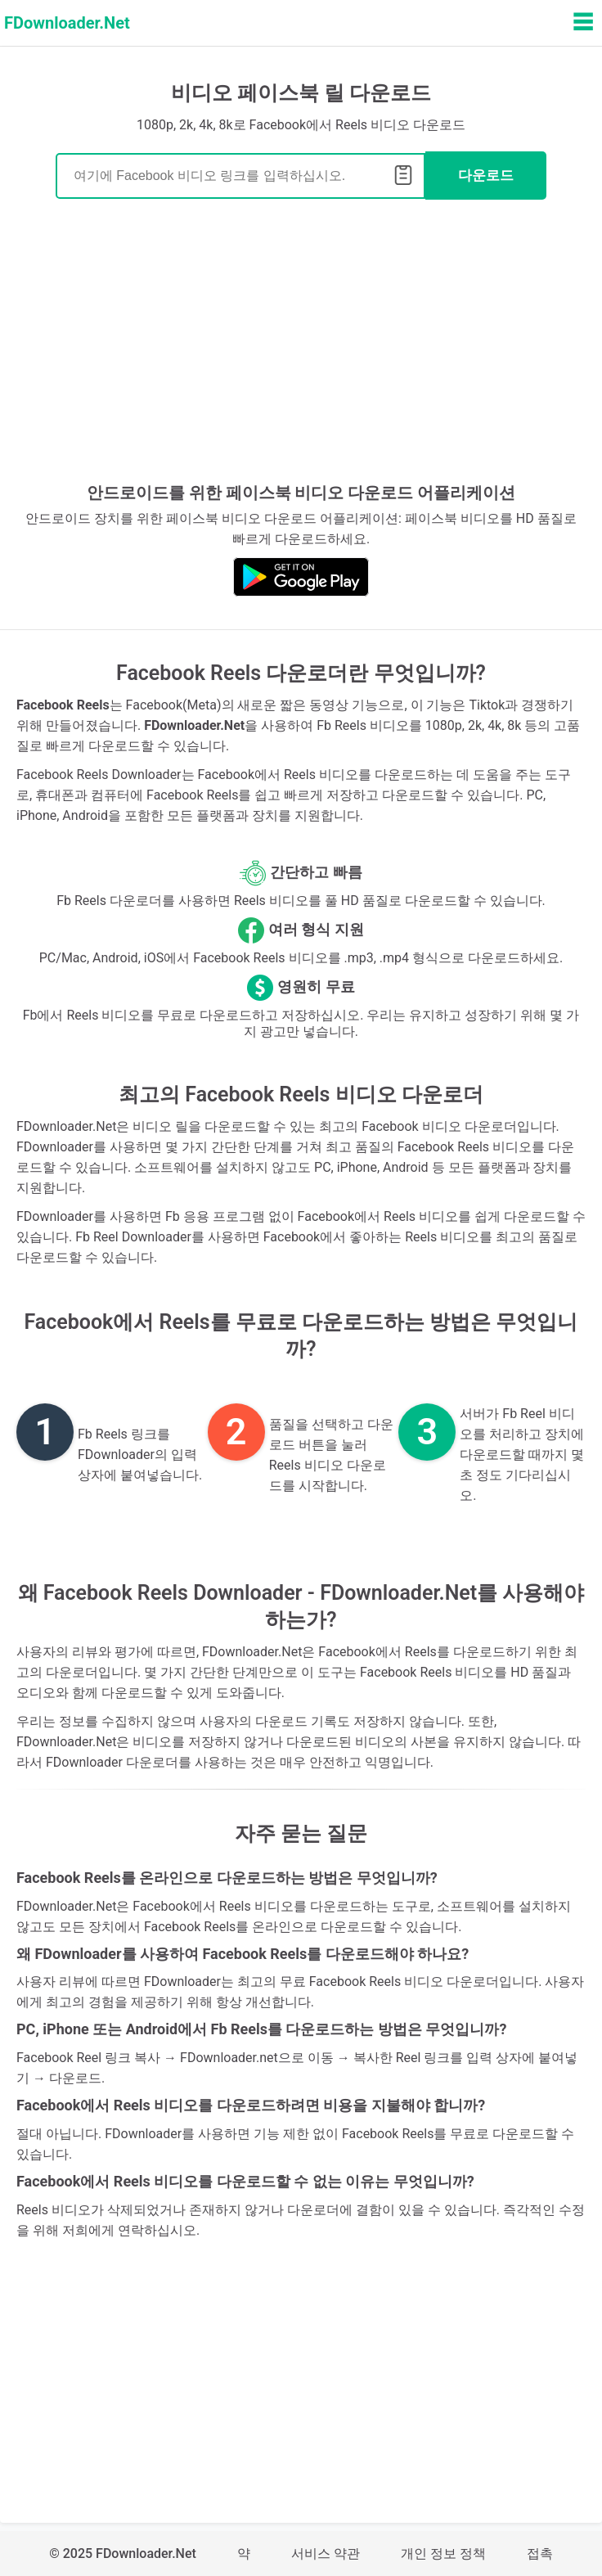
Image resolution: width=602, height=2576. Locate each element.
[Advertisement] (301, 347)
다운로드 (486, 175)
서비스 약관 (325, 2553)
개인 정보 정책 (443, 2553)
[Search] (240, 176)
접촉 (540, 2553)
